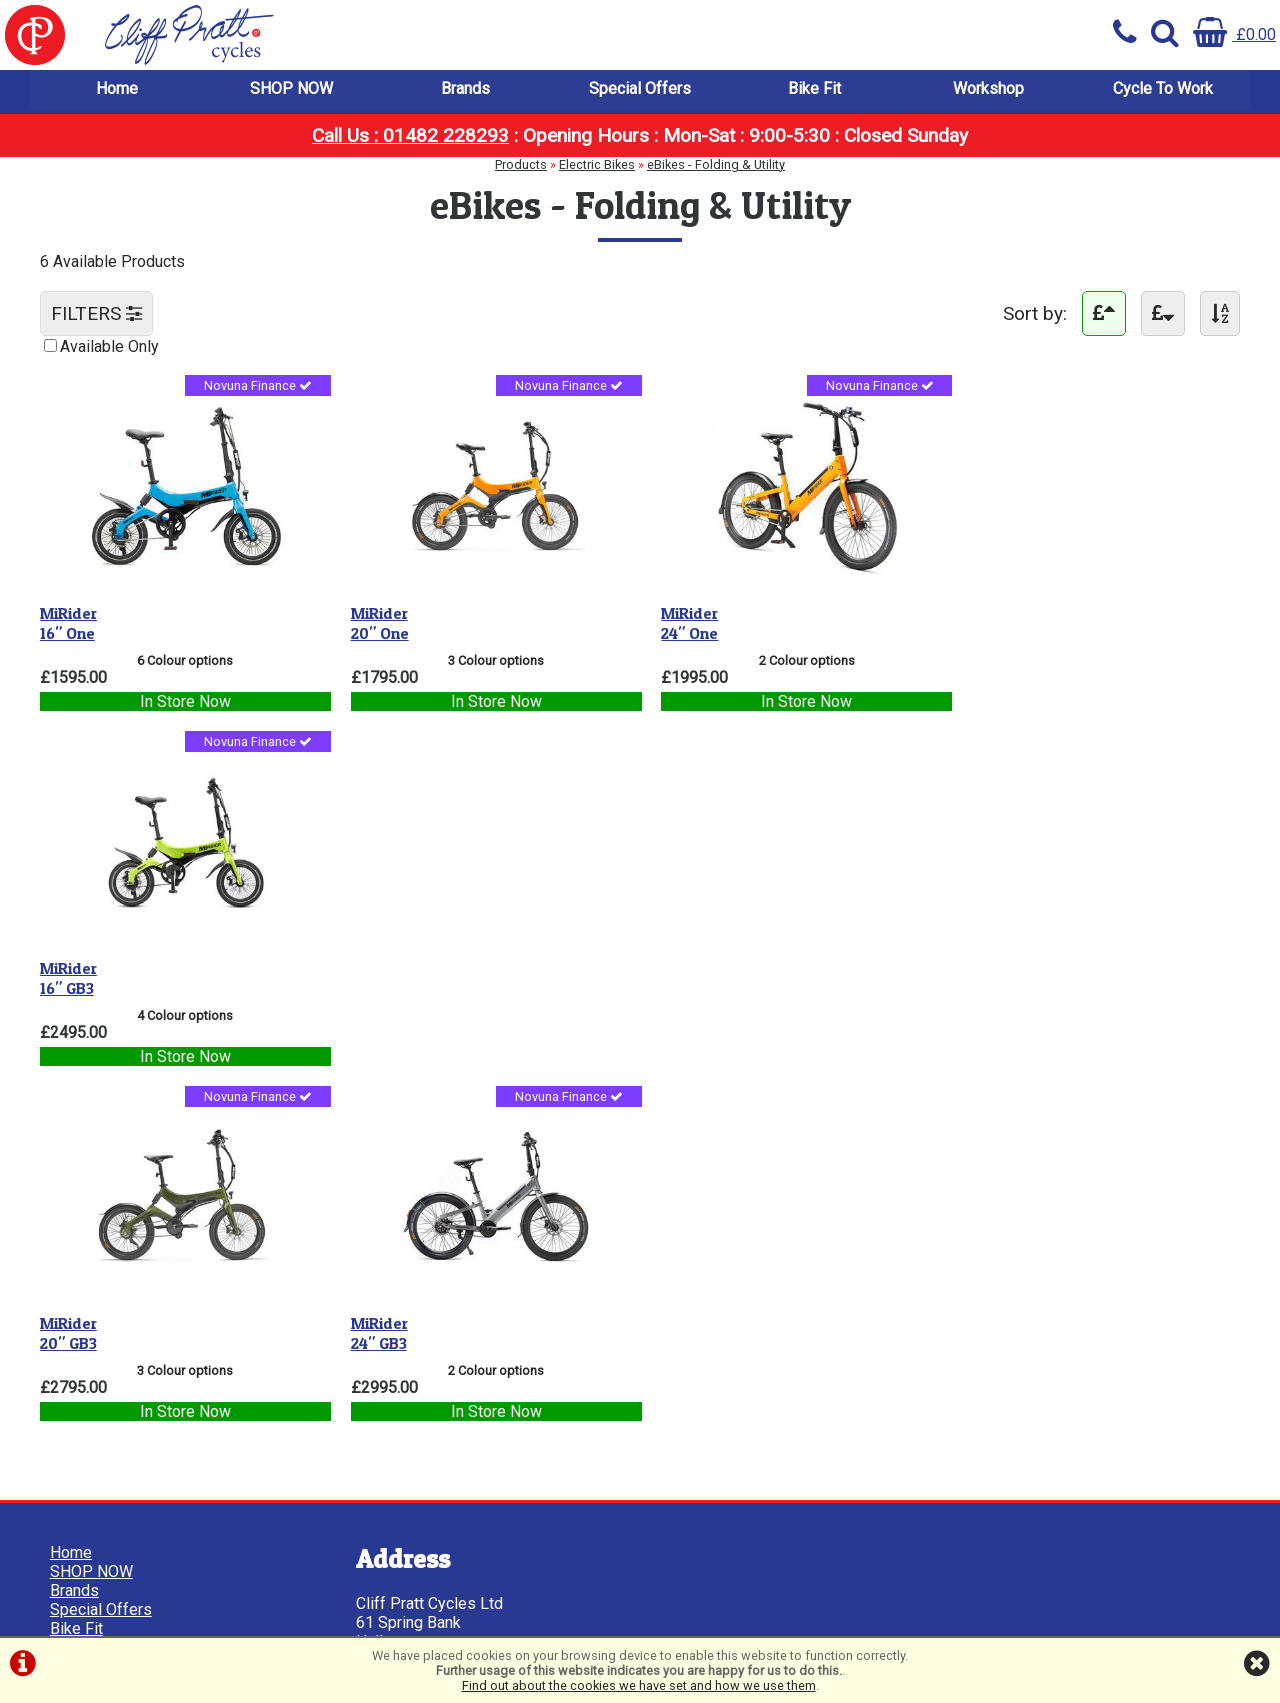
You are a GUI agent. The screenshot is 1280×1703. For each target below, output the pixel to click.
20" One (374, 620)
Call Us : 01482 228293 (410, 136)
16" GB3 (983, 620)
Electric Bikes (597, 165)
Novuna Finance (253, 388)
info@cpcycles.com (418, 1489)
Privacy (76, 1343)
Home (117, 89)
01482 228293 (401, 1432)
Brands (465, 89)
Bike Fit (814, 89)
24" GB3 (373, 972)
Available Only (109, 347)
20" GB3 (68, 972)
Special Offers (640, 89)
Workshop (988, 89)
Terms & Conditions (118, 1324)
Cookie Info (90, 1362)
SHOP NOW (291, 89)
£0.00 (1234, 34)
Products (521, 165)
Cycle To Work (1163, 89)
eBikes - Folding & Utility (716, 165)
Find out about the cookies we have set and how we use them (639, 1685)
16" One (68, 620)
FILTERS (96, 314)
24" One (678, 620)
